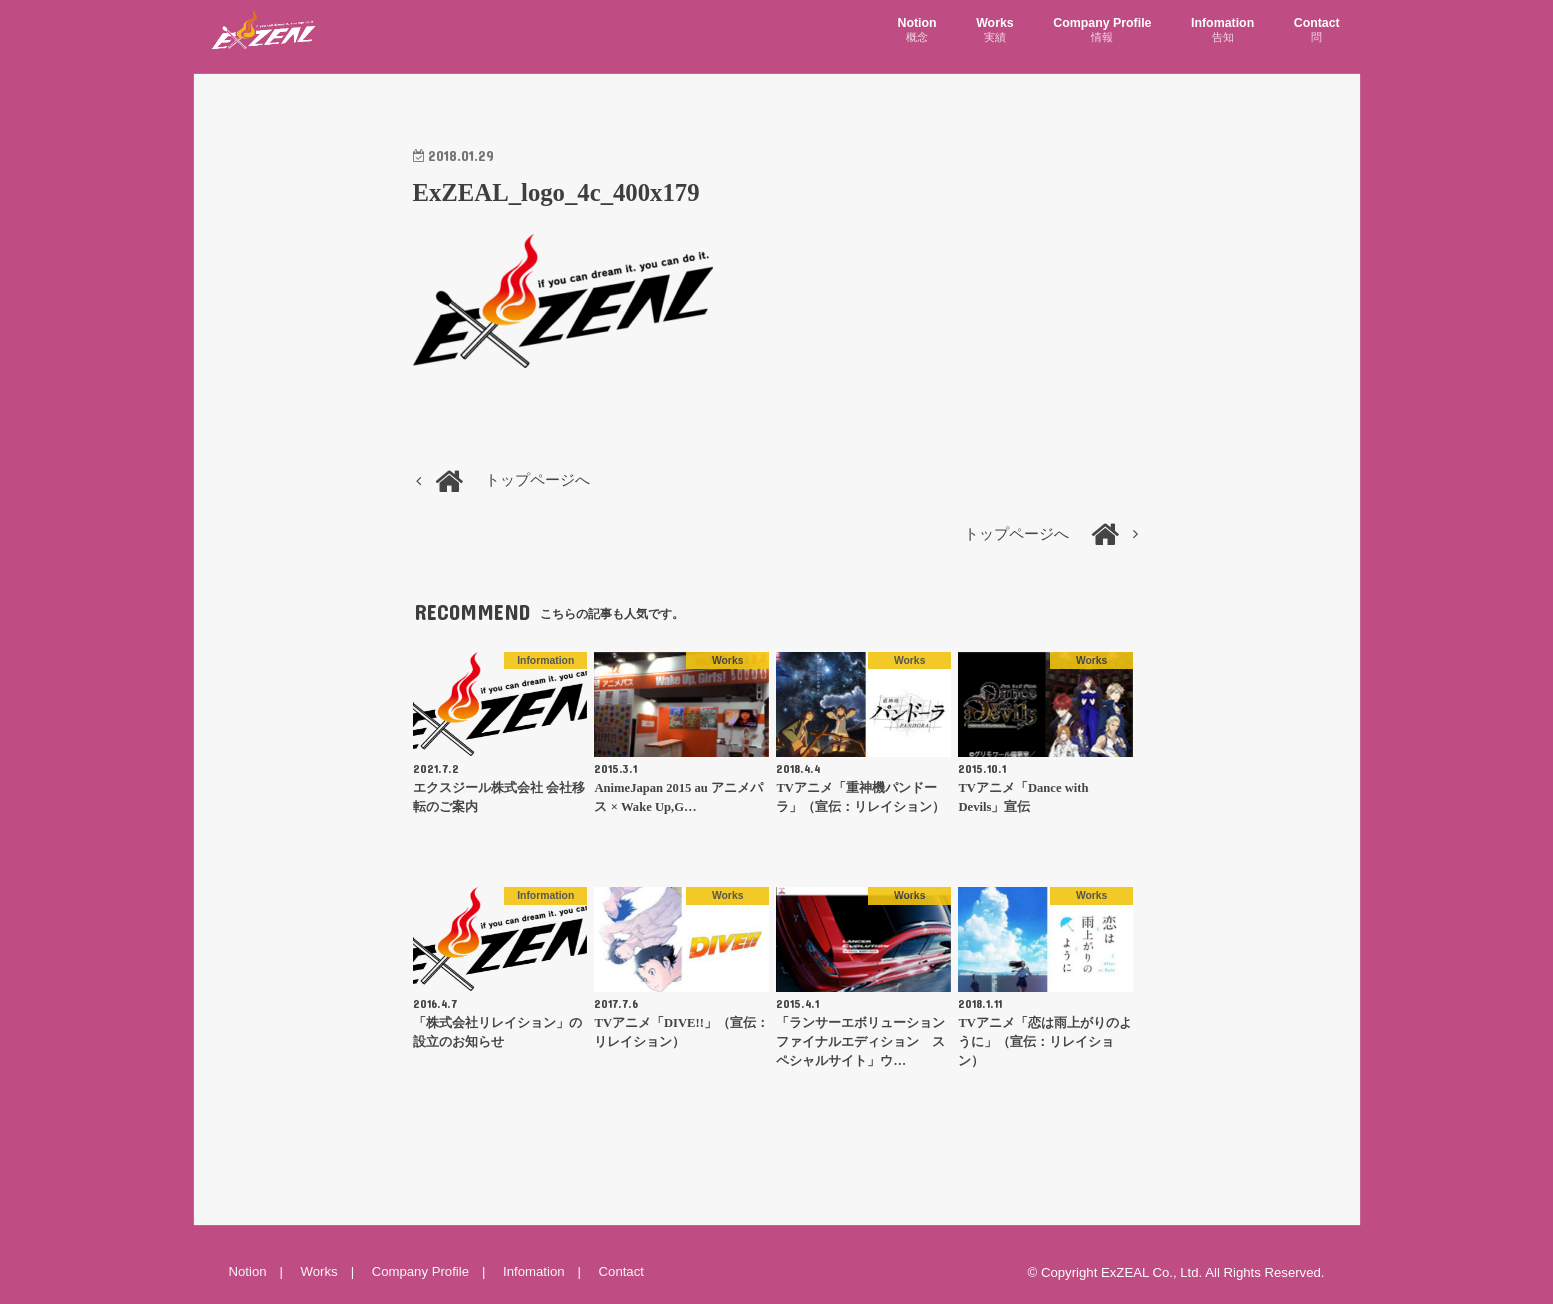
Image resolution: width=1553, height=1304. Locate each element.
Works (995, 30)
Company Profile (1102, 30)
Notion (917, 30)
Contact (1317, 30)
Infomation (1222, 30)
